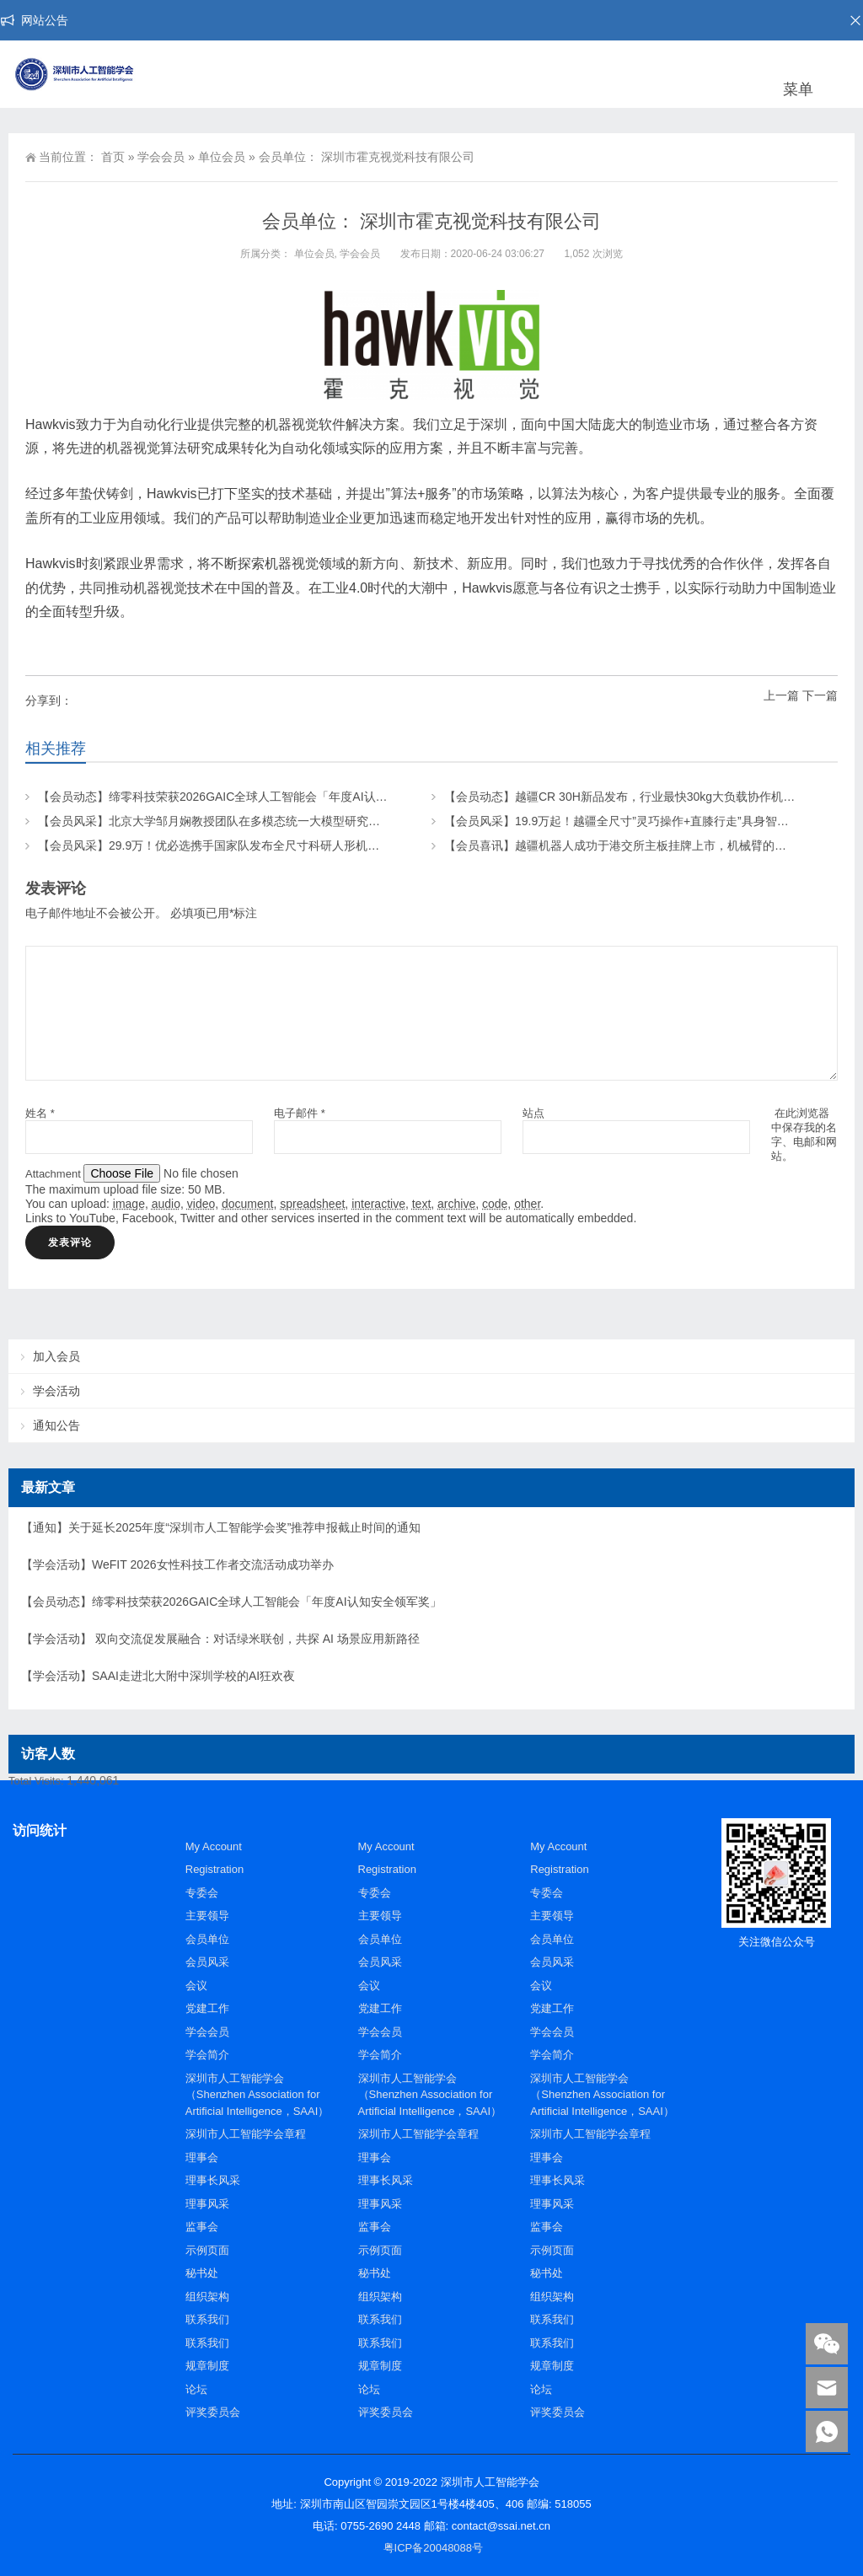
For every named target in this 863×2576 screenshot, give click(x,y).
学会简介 (207, 2054)
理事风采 (207, 2204)
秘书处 (201, 2273)
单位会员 (221, 157)
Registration (214, 1869)
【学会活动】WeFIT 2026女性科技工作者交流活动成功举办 (177, 1564)
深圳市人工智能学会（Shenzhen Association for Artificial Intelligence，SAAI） (257, 2094)
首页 (113, 157)
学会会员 (161, 157)
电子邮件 (299, 1113)
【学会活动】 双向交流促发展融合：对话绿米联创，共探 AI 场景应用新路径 (220, 1638)
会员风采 (207, 1962)
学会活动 (56, 1391)
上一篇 (781, 695)
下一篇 (820, 695)
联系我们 (207, 2319)
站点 (533, 1113)
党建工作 (207, 2008)
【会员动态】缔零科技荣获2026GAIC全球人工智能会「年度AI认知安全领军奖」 (248, 796)
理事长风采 (212, 2180)
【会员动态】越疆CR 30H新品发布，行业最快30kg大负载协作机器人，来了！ (649, 796)
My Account (213, 1846)
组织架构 (207, 2296)
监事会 (201, 2226)
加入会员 (56, 1356)
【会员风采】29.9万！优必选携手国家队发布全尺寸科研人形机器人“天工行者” (242, 845)
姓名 (40, 1113)
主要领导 (207, 1915)
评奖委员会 (212, 2412)
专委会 (201, 1892)
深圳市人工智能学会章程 (245, 2134)
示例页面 (207, 2250)
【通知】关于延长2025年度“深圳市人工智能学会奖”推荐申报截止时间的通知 (221, 1527)
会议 (196, 1985)
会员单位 (207, 1939)
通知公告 (56, 1425)
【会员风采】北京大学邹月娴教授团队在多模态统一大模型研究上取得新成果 (238, 821)
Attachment (54, 1173)
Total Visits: (37, 1780)
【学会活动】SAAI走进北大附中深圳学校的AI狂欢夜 (158, 1675)
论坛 (196, 2389)
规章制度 (207, 2365)
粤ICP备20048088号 (433, 2547)
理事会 (201, 2157)
